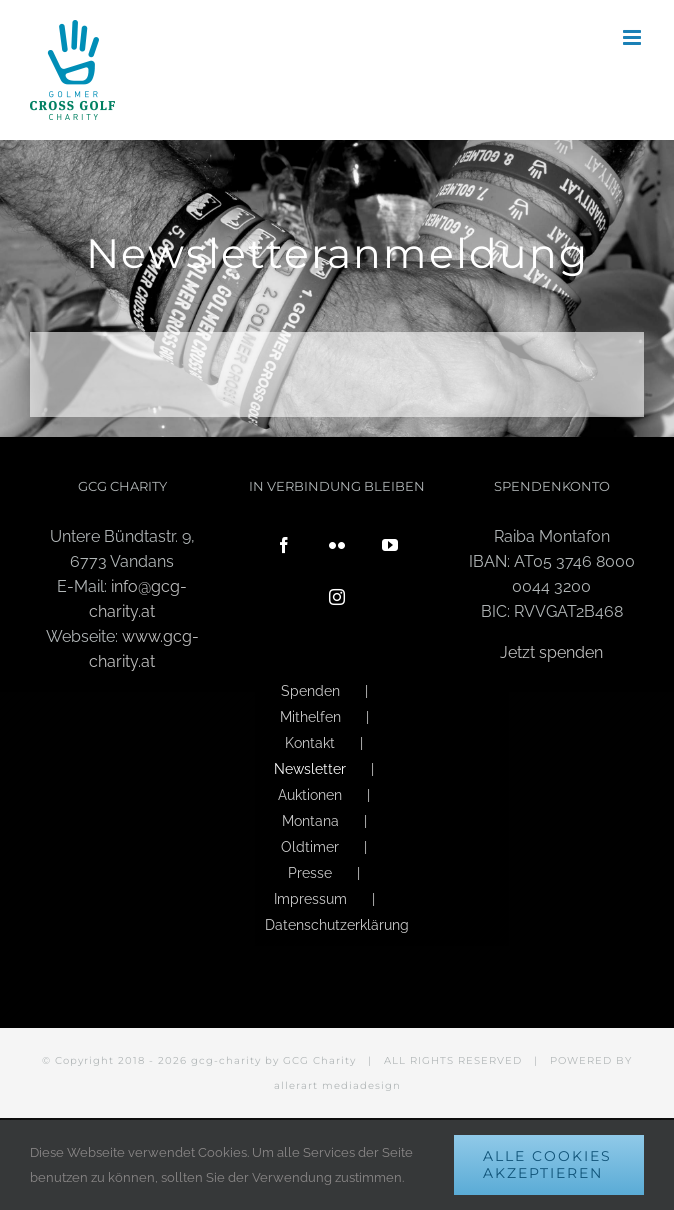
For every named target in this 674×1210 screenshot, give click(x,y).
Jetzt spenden (551, 652)
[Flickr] (337, 545)
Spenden (310, 691)
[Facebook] (284, 545)
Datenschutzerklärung (337, 925)
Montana (310, 821)
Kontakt (310, 743)
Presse (310, 873)
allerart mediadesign (337, 1085)
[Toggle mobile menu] (633, 37)
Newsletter (310, 769)
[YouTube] (390, 545)
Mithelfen (310, 717)
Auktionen (310, 795)
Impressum (310, 899)
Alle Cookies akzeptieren (547, 1164)
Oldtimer (310, 847)
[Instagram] (337, 597)
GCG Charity (319, 1060)
